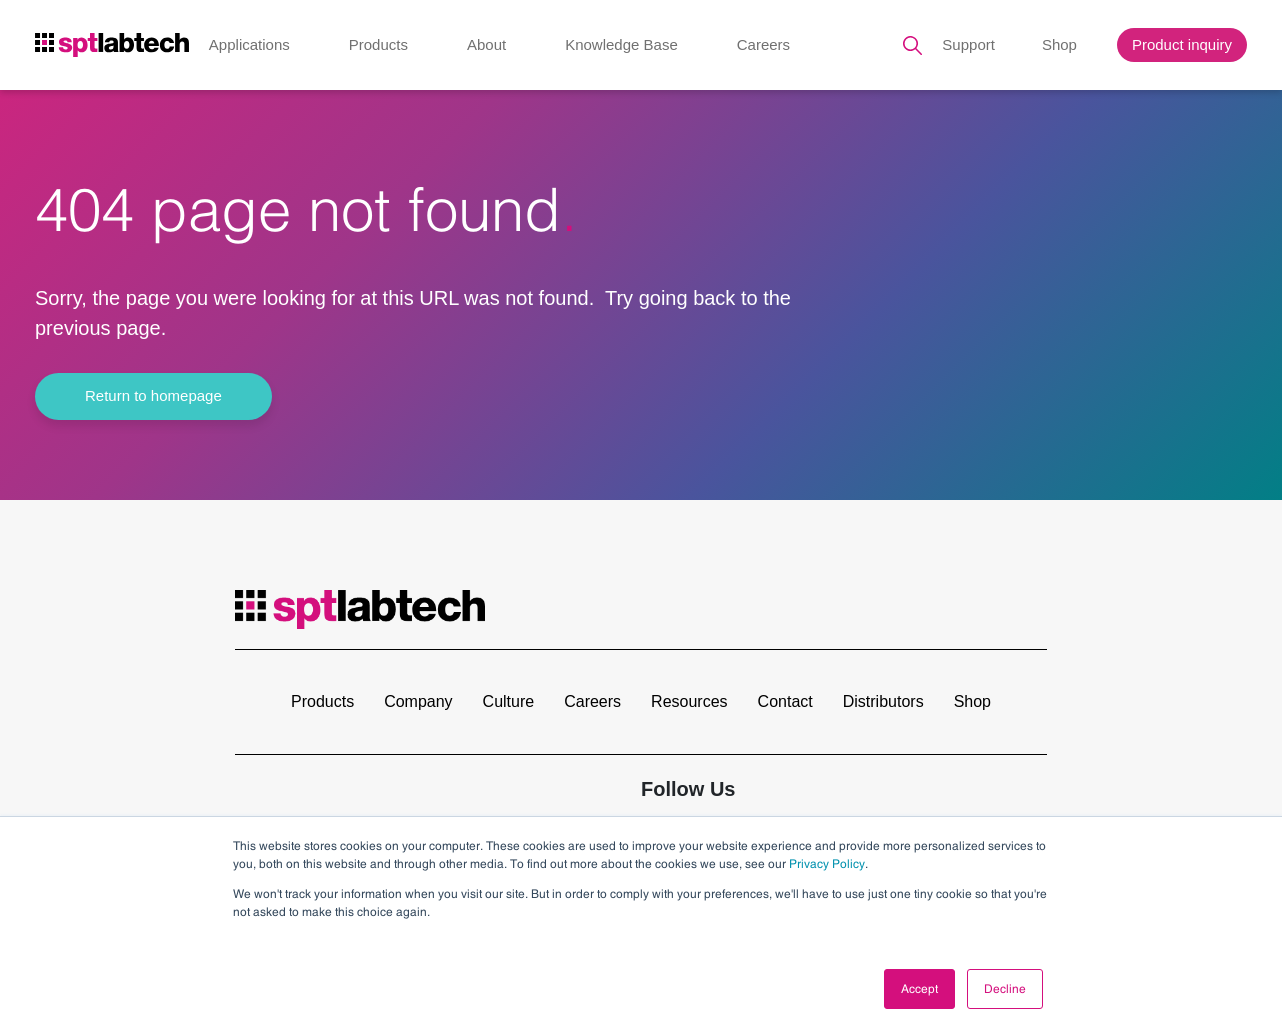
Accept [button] (919, 989)
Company (418, 701)
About (486, 44)
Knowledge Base (621, 44)
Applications (249, 44)
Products (378, 44)
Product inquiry (1182, 44)
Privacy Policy (827, 864)
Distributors (883, 701)
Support (968, 44)
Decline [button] (1005, 989)
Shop (1059, 44)
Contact (785, 701)
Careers (763, 44)
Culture (509, 701)
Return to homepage (153, 395)
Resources (689, 701)
